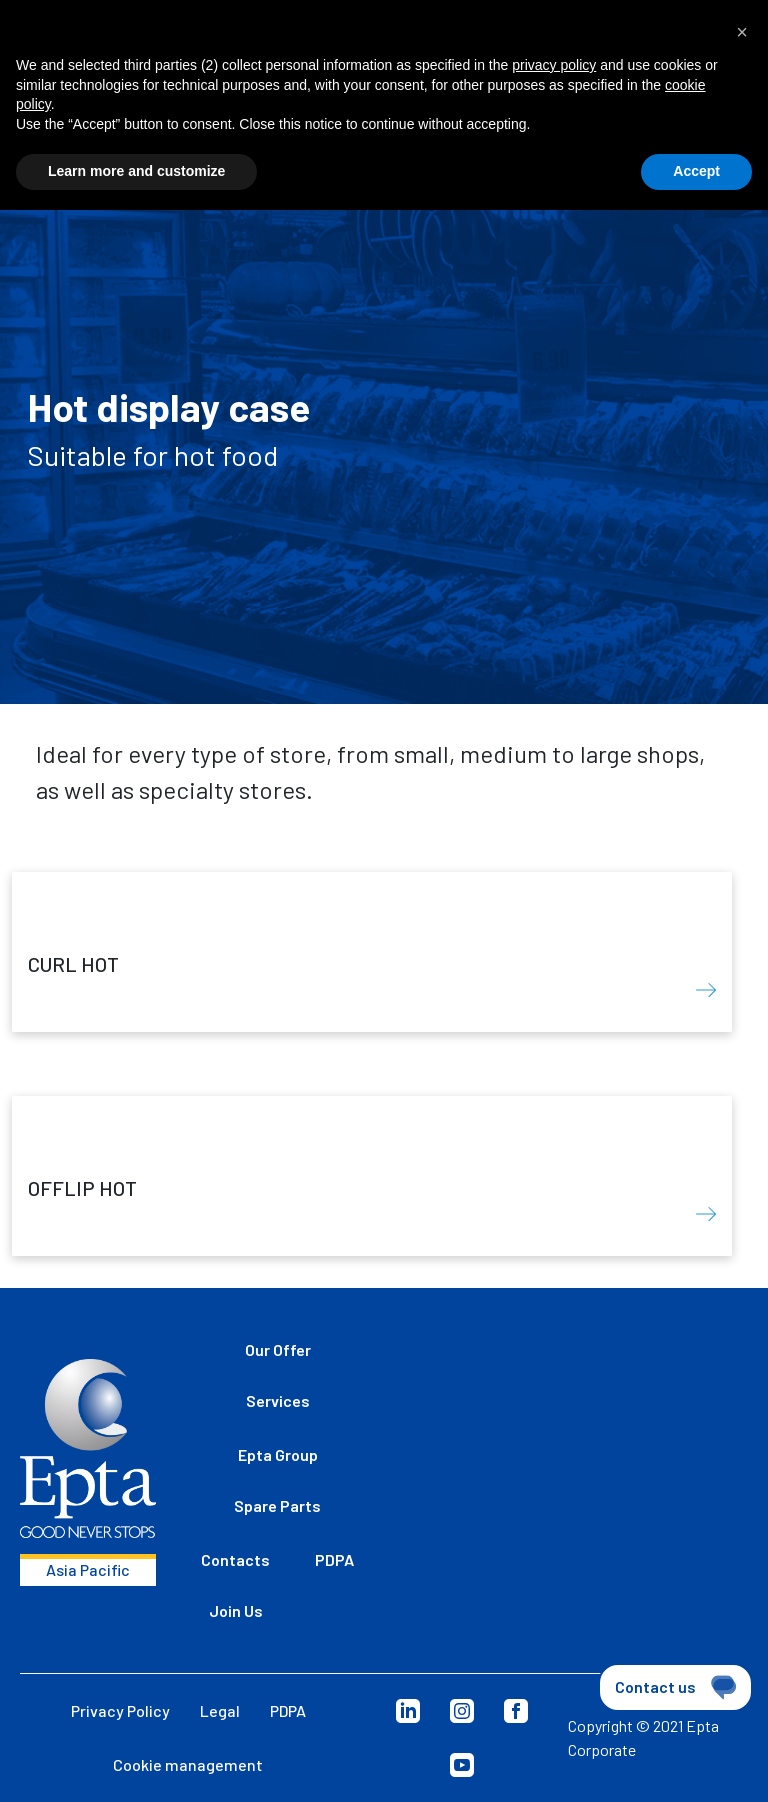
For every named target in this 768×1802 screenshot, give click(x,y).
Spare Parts (277, 1505)
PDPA (334, 1559)
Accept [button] (696, 171)
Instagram (462, 1711)
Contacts (235, 1559)
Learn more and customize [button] (136, 171)
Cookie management (188, 1764)
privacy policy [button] (554, 65)
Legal (220, 1710)
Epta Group (278, 1454)
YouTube (462, 1765)
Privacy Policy (120, 1710)
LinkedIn (408, 1711)
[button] (742, 32)
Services (278, 1400)
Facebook (516, 1711)
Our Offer (278, 1349)
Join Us (236, 1610)
